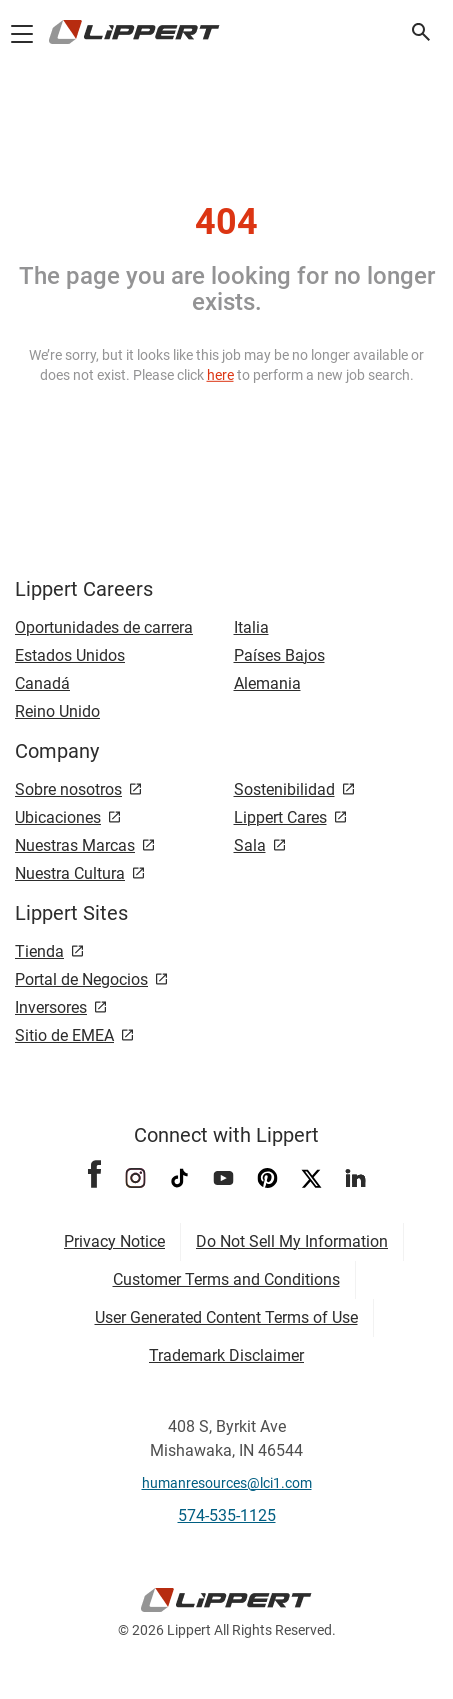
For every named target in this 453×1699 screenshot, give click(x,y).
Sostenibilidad (284, 789)
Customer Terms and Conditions (226, 1279)
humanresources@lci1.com (227, 1483)
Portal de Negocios (81, 979)
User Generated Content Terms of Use (226, 1317)
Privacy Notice (114, 1241)
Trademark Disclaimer (226, 1355)
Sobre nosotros (68, 789)
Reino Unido (57, 711)
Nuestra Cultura (70, 873)
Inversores (51, 1007)
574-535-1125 (227, 1515)
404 (226, 222)
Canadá (42, 683)
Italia (251, 627)
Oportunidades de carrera (104, 627)
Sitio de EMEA (64, 1035)
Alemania (267, 683)
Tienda (39, 951)
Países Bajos (279, 655)
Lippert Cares (280, 817)
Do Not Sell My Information (292, 1241)
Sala (250, 845)
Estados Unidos (70, 655)
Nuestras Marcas (75, 845)
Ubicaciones (58, 817)
